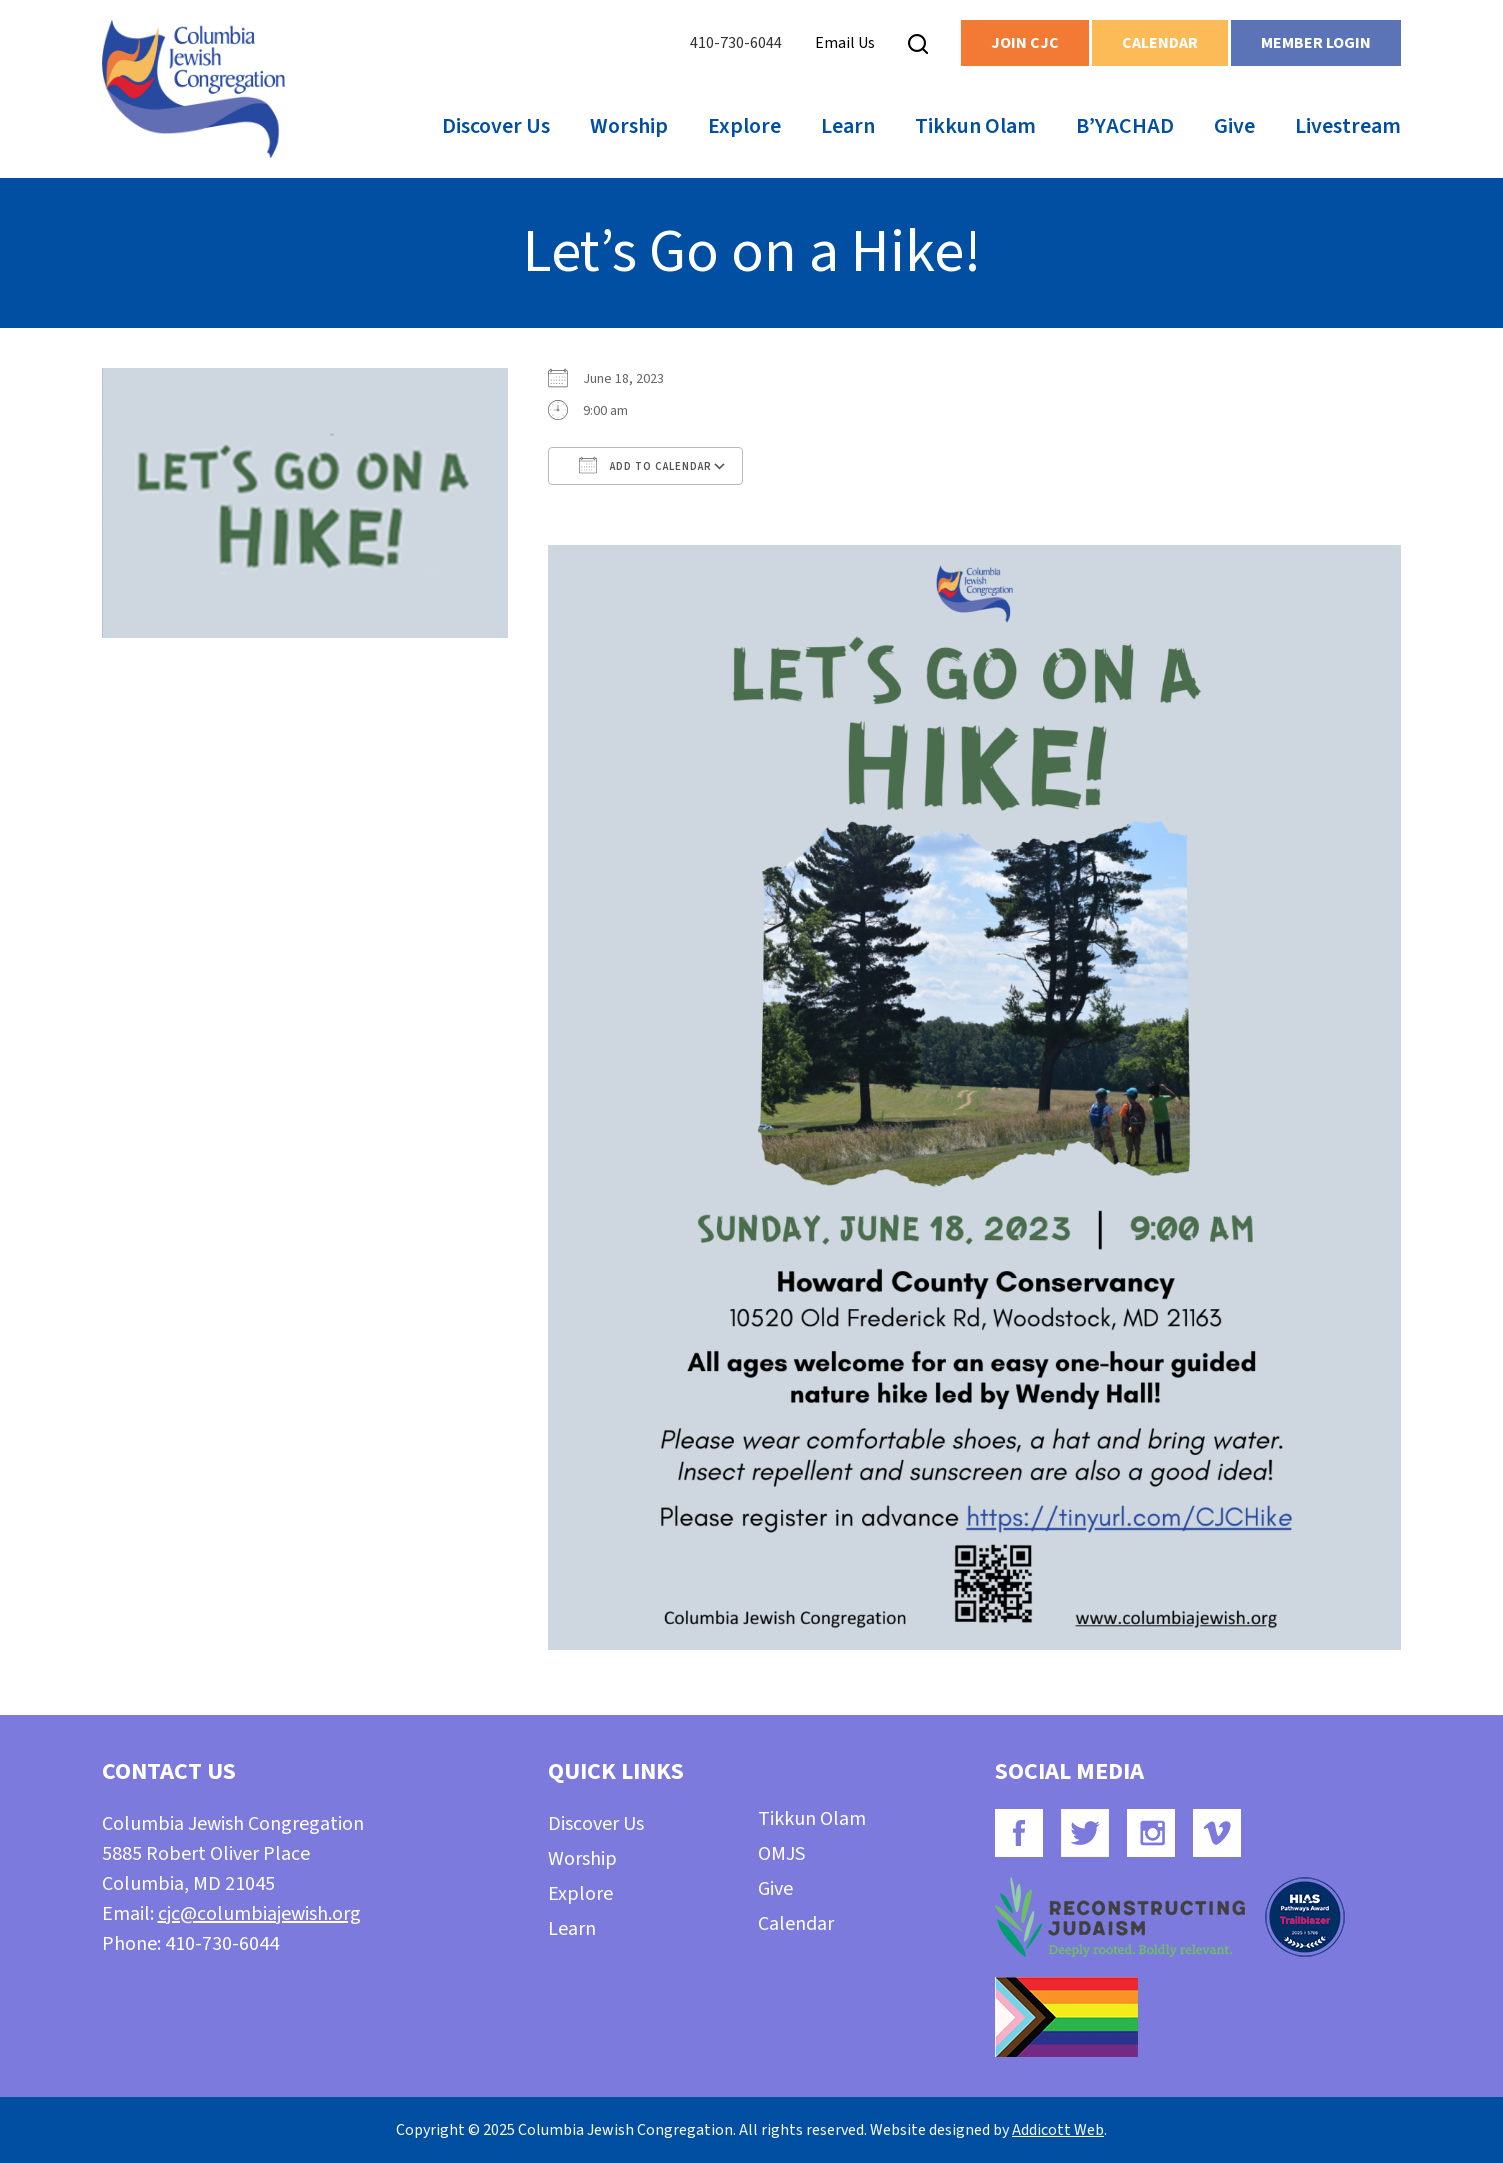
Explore (744, 126)
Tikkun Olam (975, 126)
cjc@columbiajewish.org (259, 1914)
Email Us (845, 43)
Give (1234, 126)
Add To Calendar (645, 465)
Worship (629, 126)
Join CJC (1025, 43)
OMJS (781, 1854)
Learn (848, 126)
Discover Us (496, 126)
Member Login (1316, 43)
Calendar (1160, 43)
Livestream (1348, 126)
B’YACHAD (1125, 126)
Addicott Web (1058, 2130)
